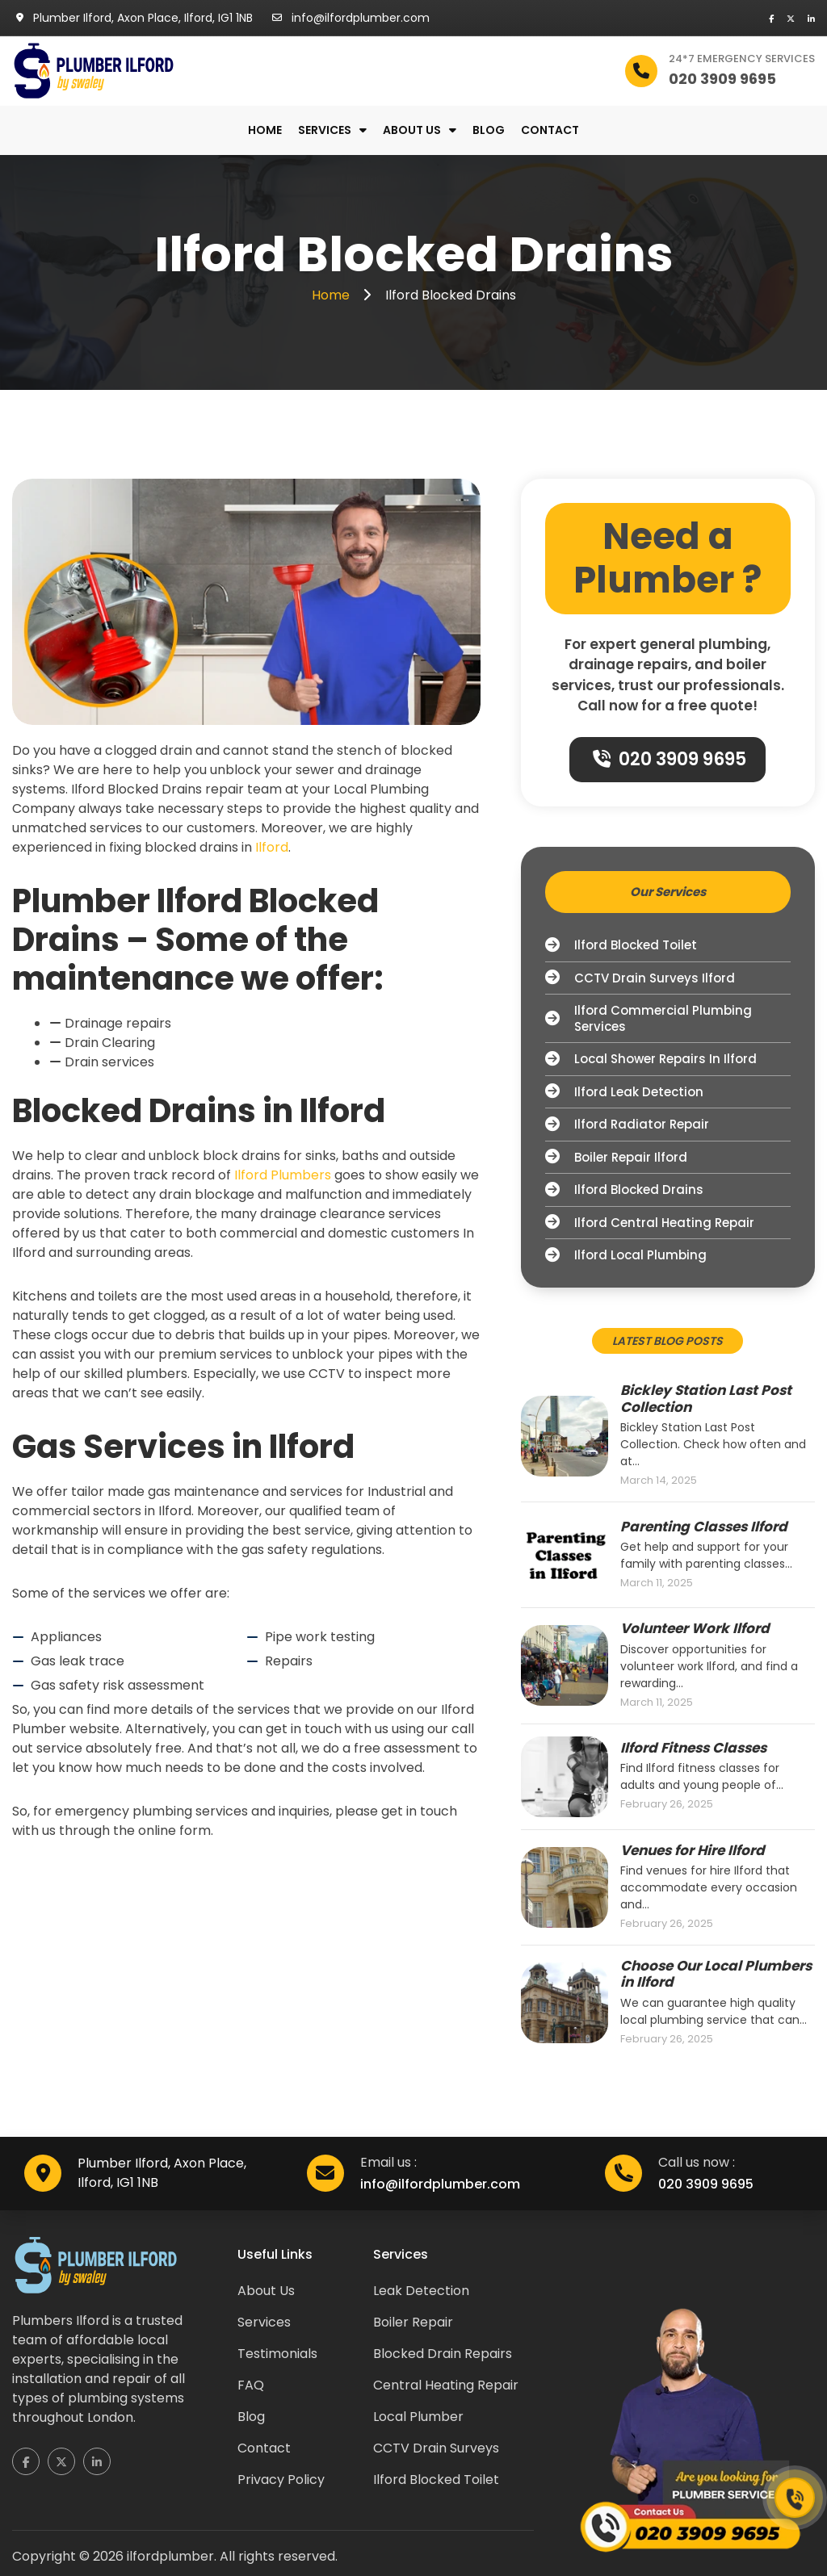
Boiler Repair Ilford (616, 1158)
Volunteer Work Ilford (695, 1628)
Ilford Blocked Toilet (621, 945)
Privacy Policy (281, 2479)
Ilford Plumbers (282, 1175)
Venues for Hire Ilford (692, 1850)
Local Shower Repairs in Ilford (651, 1059)
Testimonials (277, 2353)
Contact (550, 130)
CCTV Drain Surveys (436, 2448)
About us (412, 130)
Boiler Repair (413, 2322)
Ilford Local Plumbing (626, 1255)
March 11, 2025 (656, 1583)
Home (265, 130)
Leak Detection (421, 2290)
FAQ (250, 2385)
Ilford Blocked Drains (624, 1190)
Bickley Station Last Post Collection (705, 1398)
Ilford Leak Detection (624, 1092)
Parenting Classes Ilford (703, 1526)
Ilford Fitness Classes (693, 1748)
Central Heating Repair (445, 2385)
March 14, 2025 (658, 1480)
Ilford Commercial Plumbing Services (648, 1018)
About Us (266, 2290)
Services (324, 130)
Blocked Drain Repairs (442, 2353)
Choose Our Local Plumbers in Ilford (716, 1974)
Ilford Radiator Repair (627, 1124)
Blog (488, 130)
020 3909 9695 (669, 759)
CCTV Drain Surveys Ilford (640, 978)
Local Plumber (418, 2416)
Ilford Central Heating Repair (649, 1223)
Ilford (271, 847)
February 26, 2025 (666, 1804)
